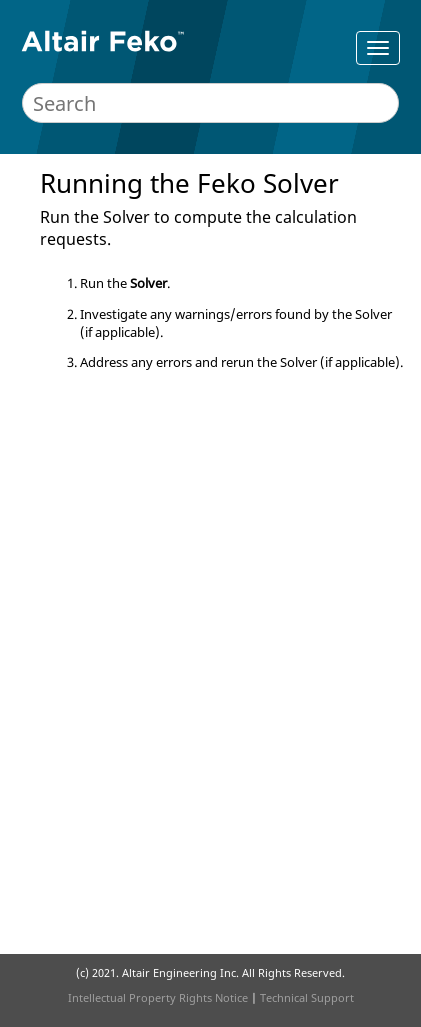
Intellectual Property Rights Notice (158, 997)
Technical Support (307, 997)
